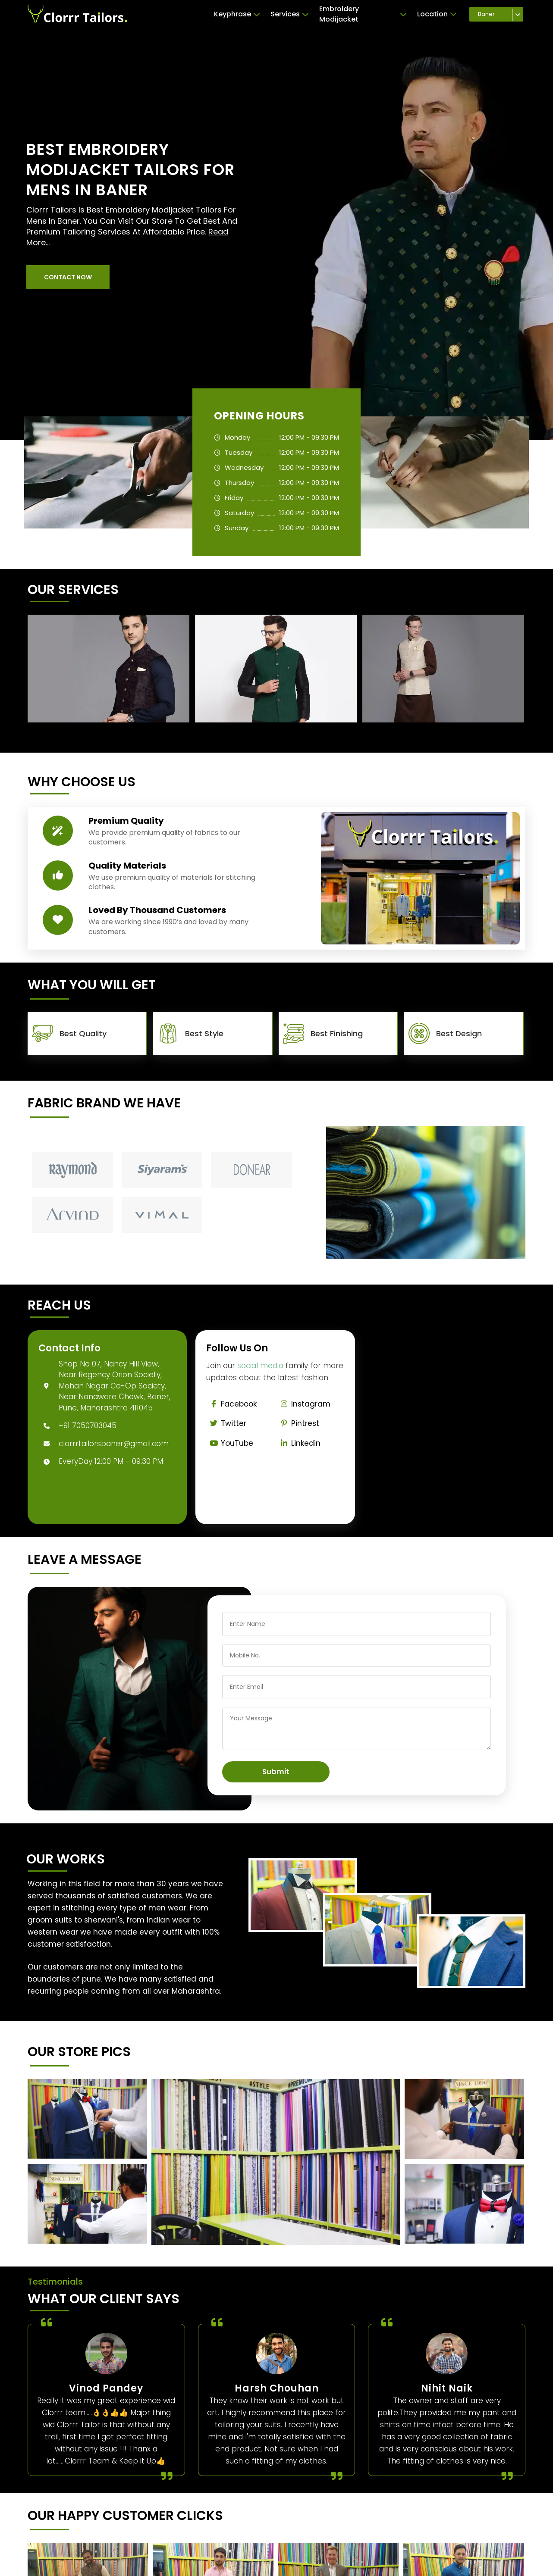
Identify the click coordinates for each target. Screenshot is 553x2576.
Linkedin (299, 1443)
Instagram (304, 1404)
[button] (68, 277)
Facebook (231, 1404)
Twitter (226, 1423)
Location (437, 14)
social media (260, 1365)
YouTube (229, 1443)
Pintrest (298, 1423)
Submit (275, 1771)
